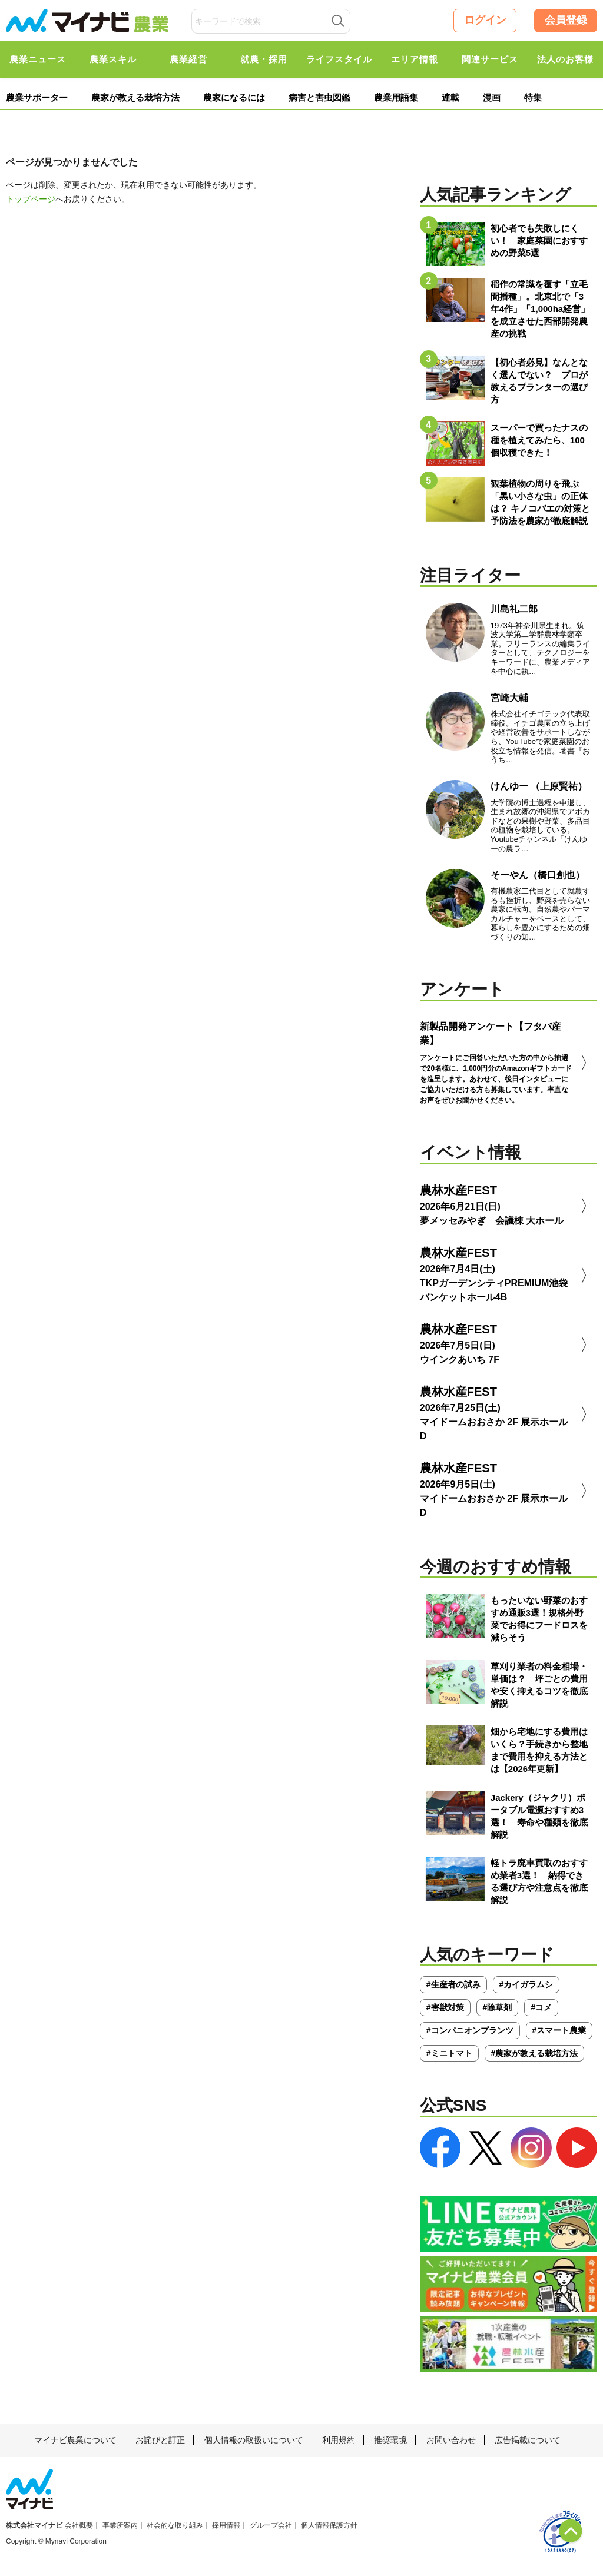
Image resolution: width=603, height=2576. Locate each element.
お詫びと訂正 (160, 2440)
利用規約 (338, 2440)
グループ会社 (271, 2525)
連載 (450, 97)
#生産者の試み (453, 1984)
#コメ (541, 2007)
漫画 (492, 97)
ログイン (485, 20)
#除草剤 (497, 2007)
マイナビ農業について (75, 2440)
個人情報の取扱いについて (253, 2440)
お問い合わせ (451, 2440)
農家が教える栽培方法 (135, 97)
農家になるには (234, 97)
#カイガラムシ (526, 1984)
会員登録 (566, 20)
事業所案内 (120, 2525)
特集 (533, 97)
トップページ (30, 199)
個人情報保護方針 (329, 2525)
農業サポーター (37, 97)
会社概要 (79, 2525)
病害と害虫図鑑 (319, 97)
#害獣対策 (445, 2007)
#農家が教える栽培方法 (534, 2053)
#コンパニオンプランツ (469, 2030)
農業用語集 (396, 97)
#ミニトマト (449, 2053)
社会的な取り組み (175, 2525)
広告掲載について (528, 2440)
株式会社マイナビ (34, 2525)
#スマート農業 (559, 2030)
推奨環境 (390, 2440)
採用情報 (226, 2525)
